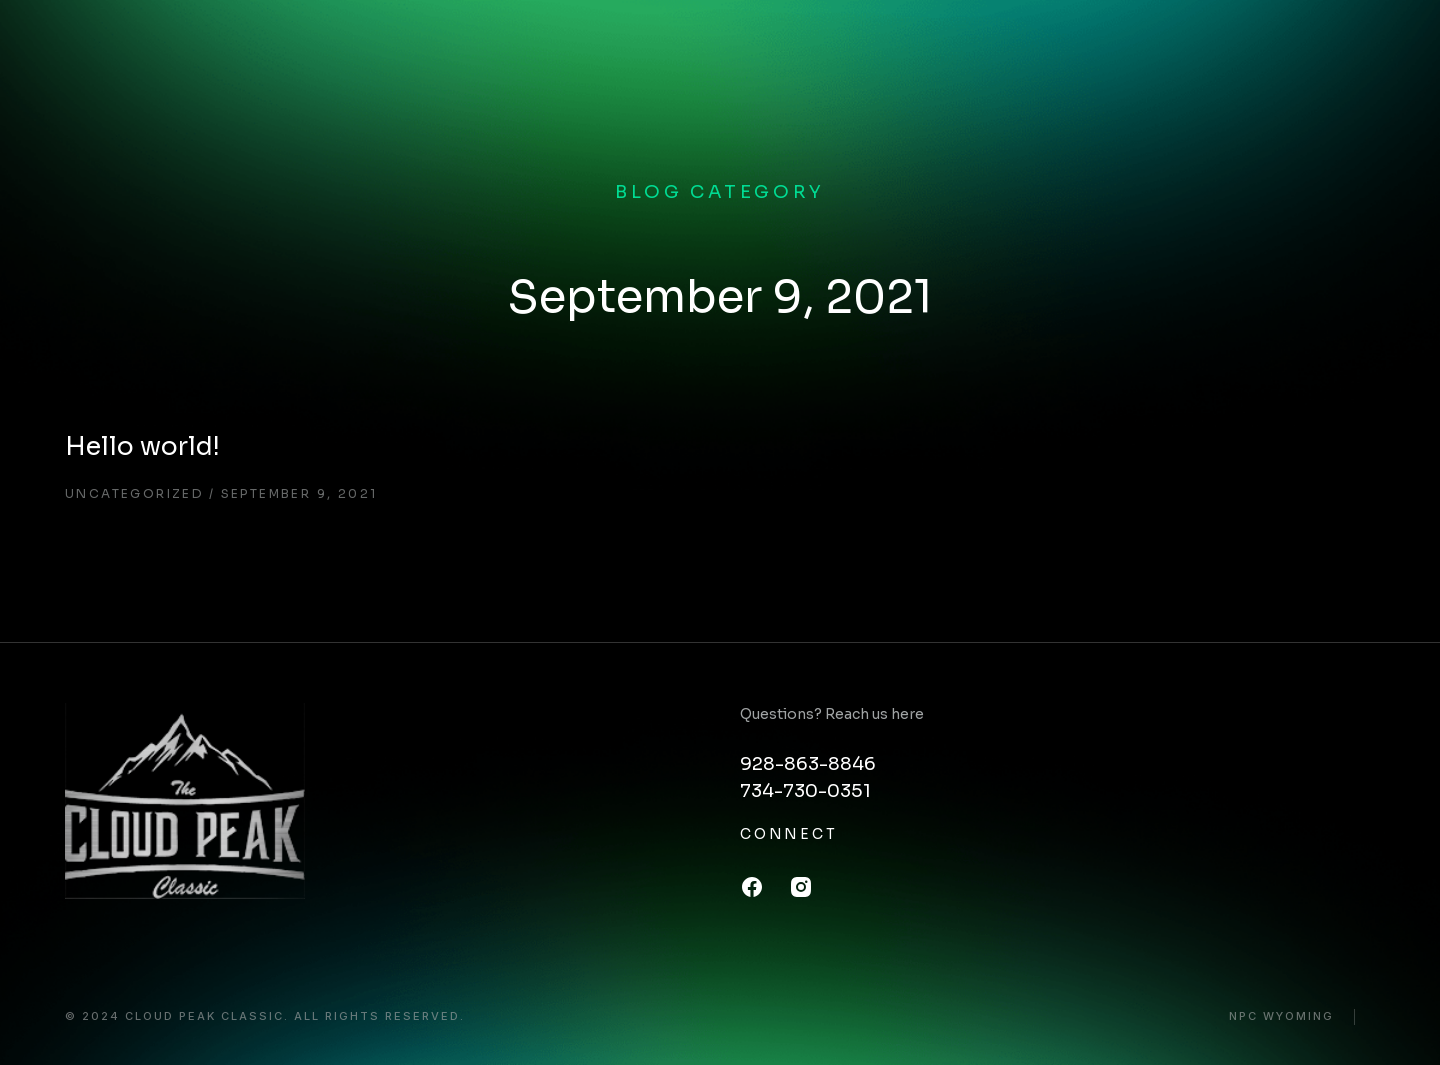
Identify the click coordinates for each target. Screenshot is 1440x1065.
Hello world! (142, 446)
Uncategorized (134, 493)
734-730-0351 (805, 791)
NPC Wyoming (1281, 1016)
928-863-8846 (808, 764)
